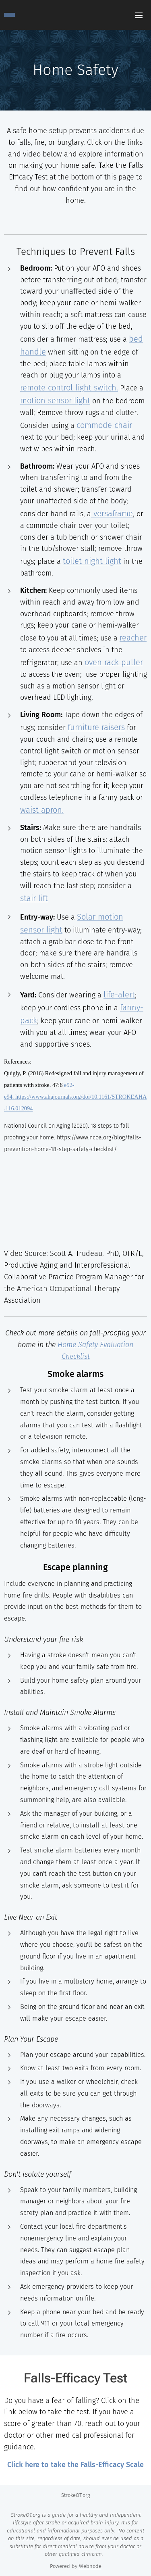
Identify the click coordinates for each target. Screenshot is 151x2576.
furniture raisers (96, 727)
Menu (139, 15)
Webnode (90, 2566)
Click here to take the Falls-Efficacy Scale (75, 2464)
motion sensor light (55, 400)
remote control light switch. (69, 387)
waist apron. (42, 810)
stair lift (34, 898)
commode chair (104, 425)
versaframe (112, 513)
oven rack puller (114, 662)
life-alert (119, 994)
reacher (133, 637)
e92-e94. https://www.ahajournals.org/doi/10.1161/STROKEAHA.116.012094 (75, 1097)
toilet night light (92, 561)
